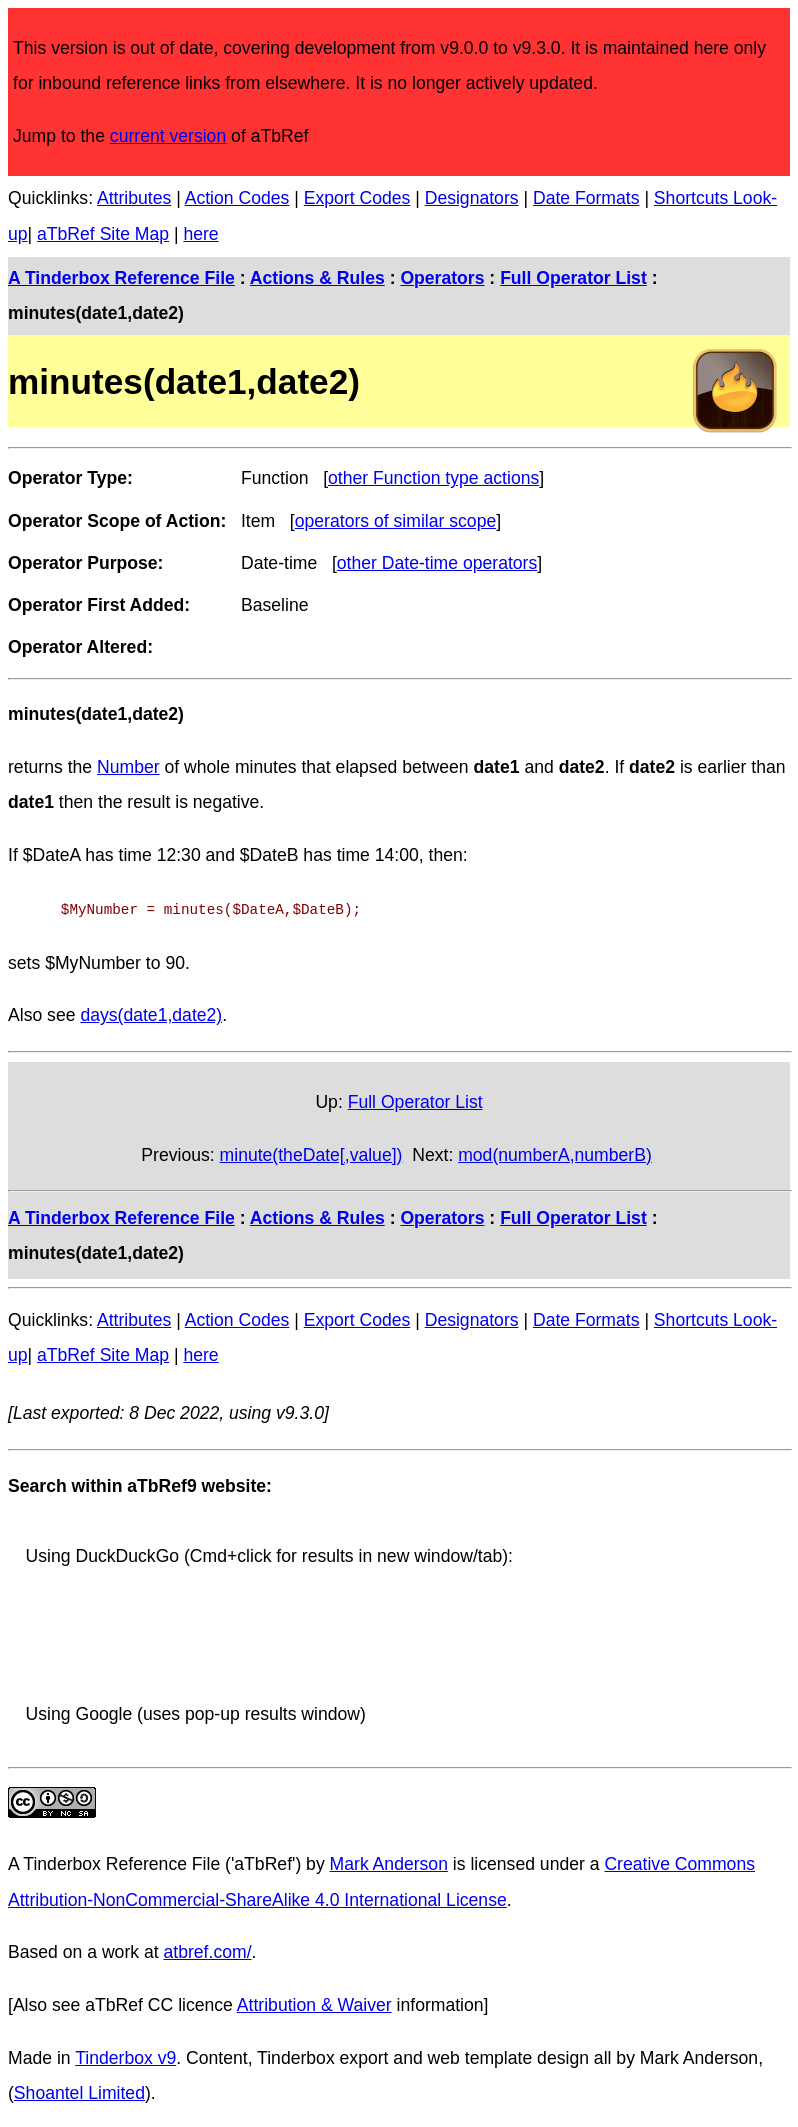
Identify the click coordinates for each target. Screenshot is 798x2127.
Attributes (134, 198)
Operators (442, 278)
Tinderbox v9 (125, 2056)
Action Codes (237, 198)
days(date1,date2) (151, 1013)
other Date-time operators (437, 563)
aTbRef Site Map (103, 234)
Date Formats (586, 198)
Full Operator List (573, 278)
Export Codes (357, 198)
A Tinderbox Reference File (121, 278)
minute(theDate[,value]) (311, 1153)
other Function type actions (433, 478)
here (200, 234)
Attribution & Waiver (314, 2003)
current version (168, 136)
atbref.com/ (208, 1950)
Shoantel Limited (79, 2091)
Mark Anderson (389, 1862)
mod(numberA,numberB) (555, 1153)
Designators (472, 198)
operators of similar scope (395, 521)
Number (128, 767)
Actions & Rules (317, 278)
